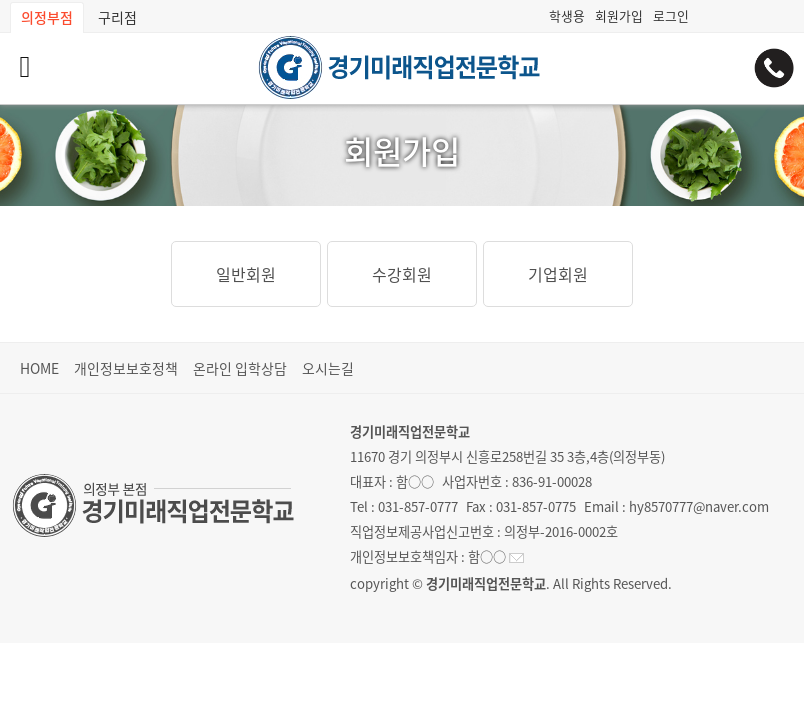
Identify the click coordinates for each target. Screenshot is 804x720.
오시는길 (328, 368)
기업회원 (558, 274)
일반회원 (246, 274)
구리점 (117, 17)
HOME (39, 368)
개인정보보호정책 (126, 368)
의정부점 (47, 17)
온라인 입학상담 (240, 368)
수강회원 (402, 274)
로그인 (671, 15)
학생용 (567, 15)
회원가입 (619, 15)
